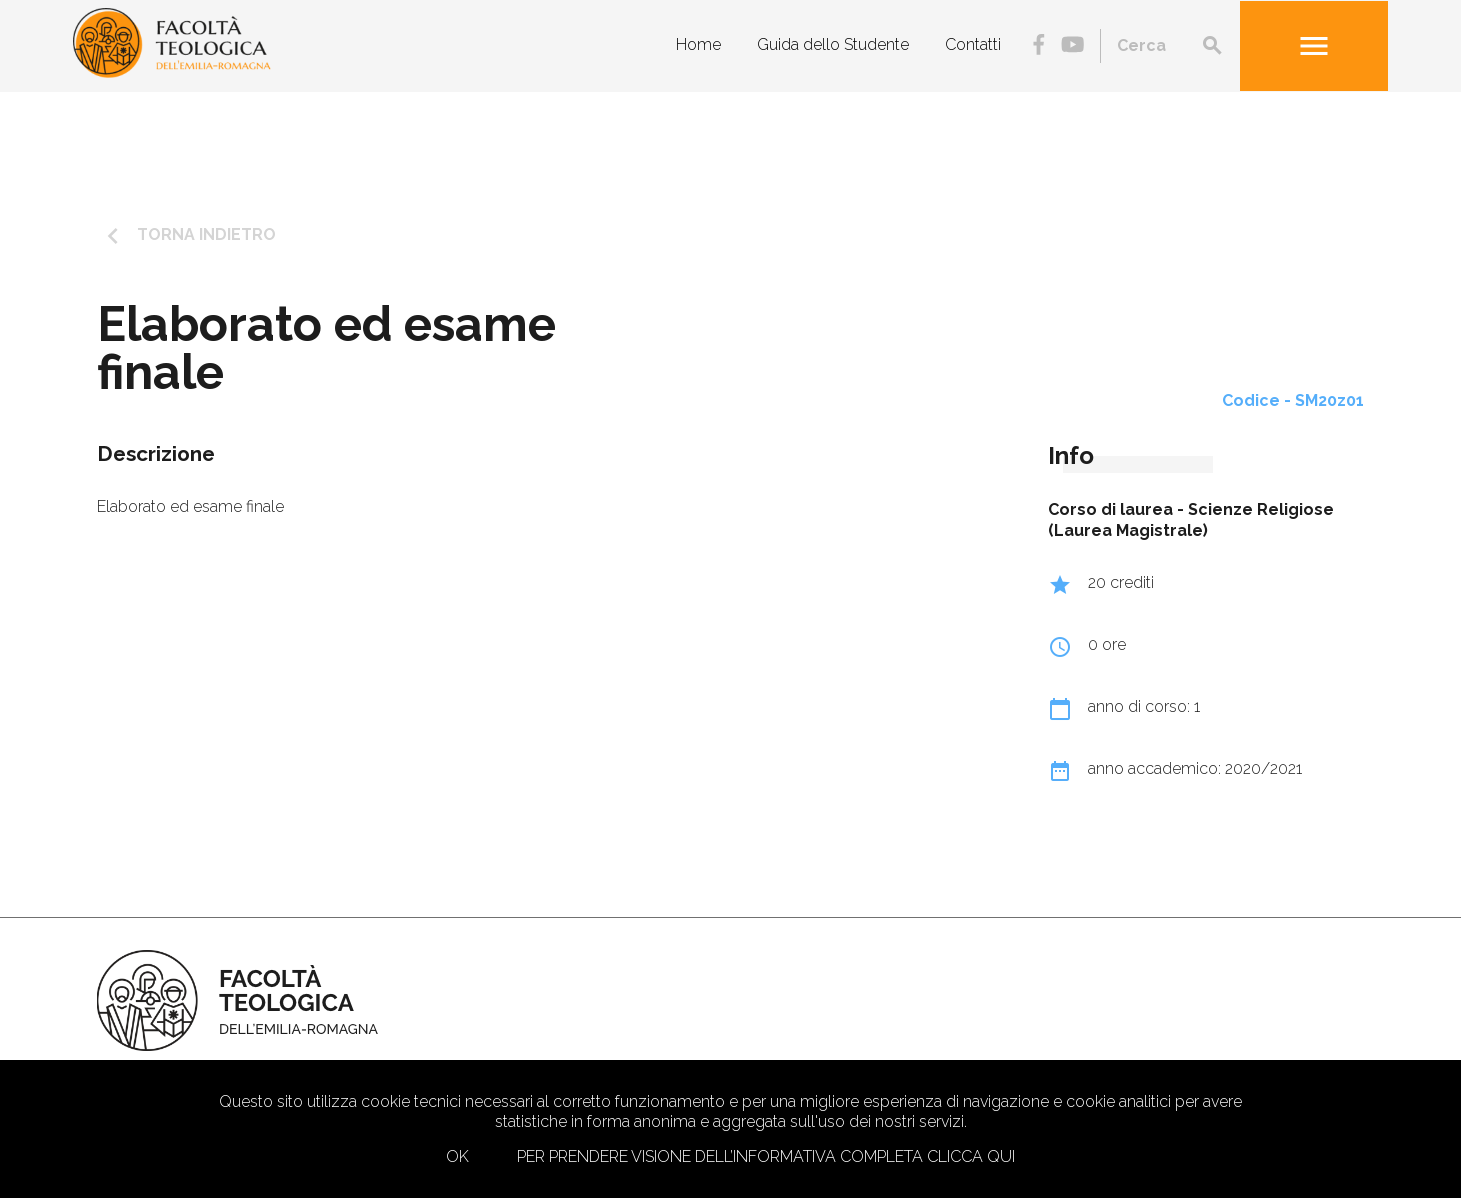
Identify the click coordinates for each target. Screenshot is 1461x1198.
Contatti (973, 44)
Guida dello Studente (833, 44)
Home (698, 44)
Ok (457, 1156)
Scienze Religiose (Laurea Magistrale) (1191, 520)
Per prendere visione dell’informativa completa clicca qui (766, 1156)
